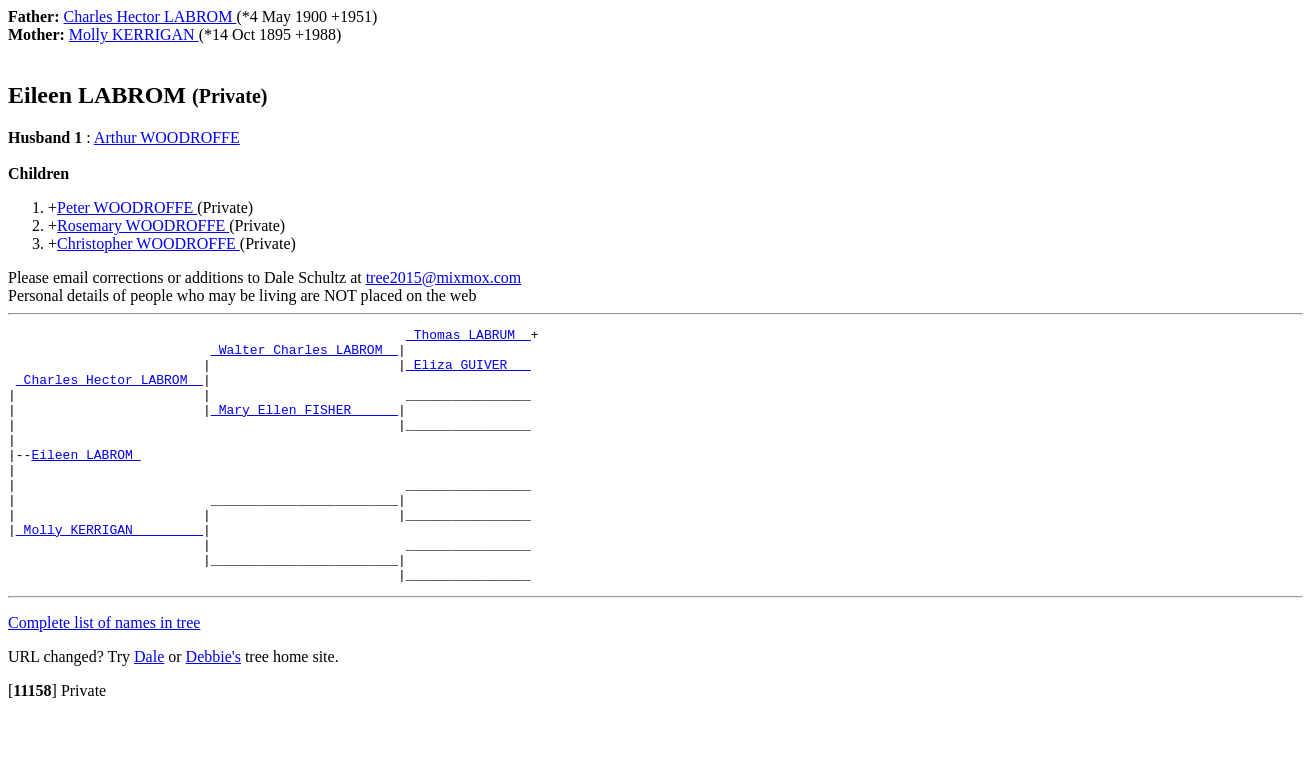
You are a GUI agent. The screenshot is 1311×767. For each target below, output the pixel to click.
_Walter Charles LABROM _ (304, 355)
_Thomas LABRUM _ (468, 337)
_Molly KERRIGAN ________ (109, 571)
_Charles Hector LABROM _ (109, 391)
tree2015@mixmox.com (444, 277)
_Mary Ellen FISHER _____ (304, 427)
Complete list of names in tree (104, 673)
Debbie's (213, 707)
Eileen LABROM (85, 481)
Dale (149, 707)
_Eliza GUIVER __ (468, 373)
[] (32, 741)
